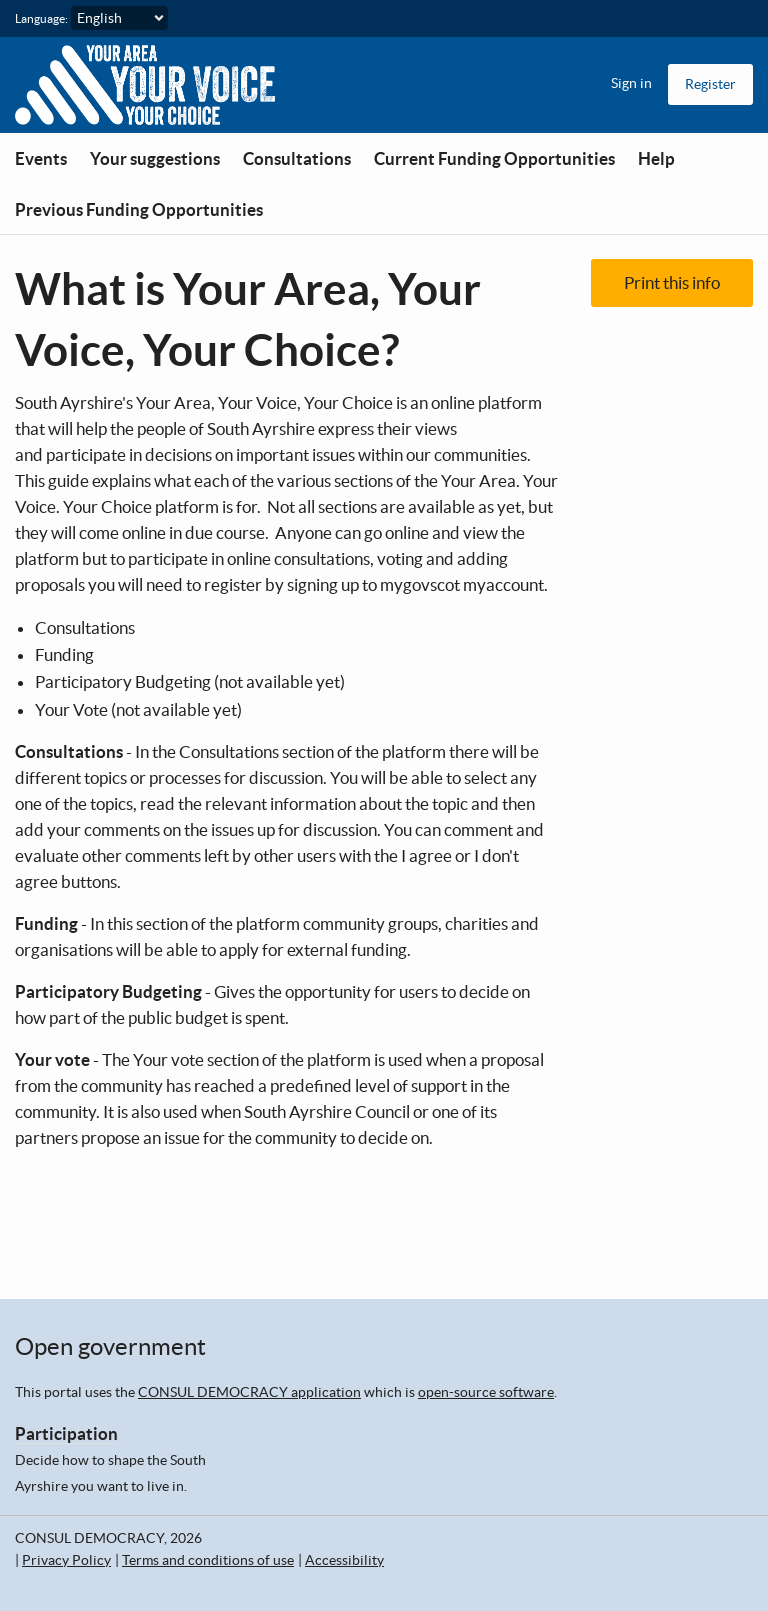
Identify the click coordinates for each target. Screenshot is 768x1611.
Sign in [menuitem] (631, 83)
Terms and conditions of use (208, 1560)
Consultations (297, 158)
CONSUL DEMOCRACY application (249, 1392)
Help (656, 158)
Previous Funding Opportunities (139, 209)
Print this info (672, 282)
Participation (66, 1433)
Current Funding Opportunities (494, 158)
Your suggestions (155, 158)
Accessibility (344, 1560)
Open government (110, 1346)
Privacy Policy (66, 1560)
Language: (41, 18)
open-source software (486, 1392)
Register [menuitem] (710, 84)
